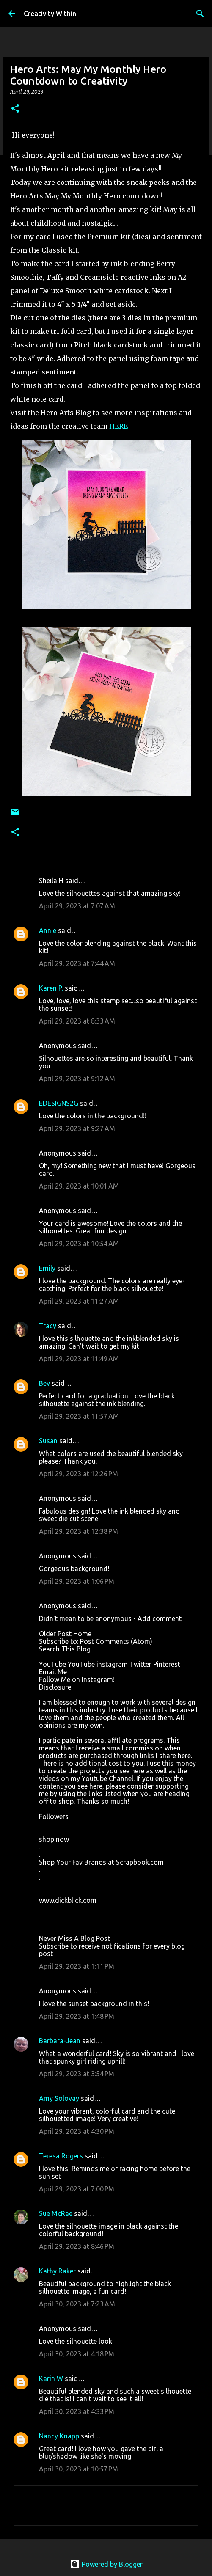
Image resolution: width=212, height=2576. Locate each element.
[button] (15, 109)
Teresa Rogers (61, 2156)
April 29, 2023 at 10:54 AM (79, 1243)
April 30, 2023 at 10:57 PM (78, 2469)
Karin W (51, 2378)
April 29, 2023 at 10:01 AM (79, 1186)
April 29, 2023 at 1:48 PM (76, 2016)
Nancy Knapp (59, 2436)
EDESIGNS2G (58, 1103)
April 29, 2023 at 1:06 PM (76, 1581)
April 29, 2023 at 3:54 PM (76, 2074)
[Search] (200, 13)
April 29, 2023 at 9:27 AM (77, 1128)
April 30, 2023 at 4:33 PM (76, 2411)
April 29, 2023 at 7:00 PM (76, 2189)
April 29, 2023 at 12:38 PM (78, 1531)
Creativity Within (50, 13)
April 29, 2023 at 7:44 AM (77, 963)
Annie (47, 930)
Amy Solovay (59, 2098)
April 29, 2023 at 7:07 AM (77, 906)
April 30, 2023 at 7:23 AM (77, 2304)
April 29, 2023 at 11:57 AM (79, 1416)
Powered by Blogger (106, 2564)
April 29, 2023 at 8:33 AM (77, 1021)
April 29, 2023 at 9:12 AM (77, 1078)
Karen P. (51, 988)
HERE (118, 426)
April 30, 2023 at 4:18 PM (76, 2354)
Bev (44, 1383)
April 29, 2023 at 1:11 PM (76, 1966)
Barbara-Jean (59, 2041)
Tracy (47, 1325)
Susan (48, 1441)
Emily (47, 1268)
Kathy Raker (57, 2271)
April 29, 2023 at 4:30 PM (76, 2131)
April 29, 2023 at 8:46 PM (76, 2246)
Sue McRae (55, 2213)
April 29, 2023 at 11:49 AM (79, 1358)
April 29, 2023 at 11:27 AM (79, 1301)
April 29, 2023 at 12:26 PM (78, 1474)
